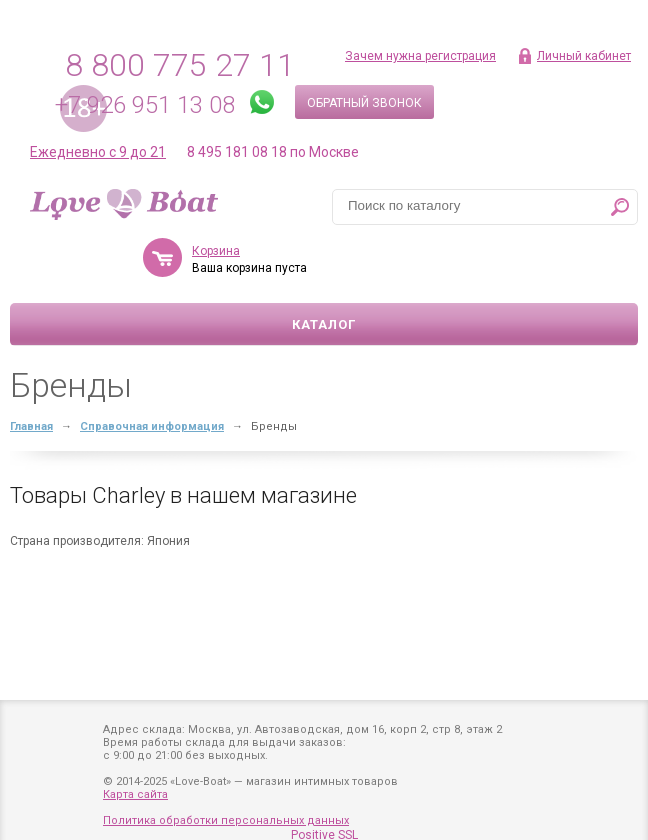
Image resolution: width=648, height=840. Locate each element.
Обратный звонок (364, 103)
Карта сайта (135, 794)
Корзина (216, 251)
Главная (31, 426)
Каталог (324, 324)
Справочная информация (152, 426)
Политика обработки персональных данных (226, 820)
